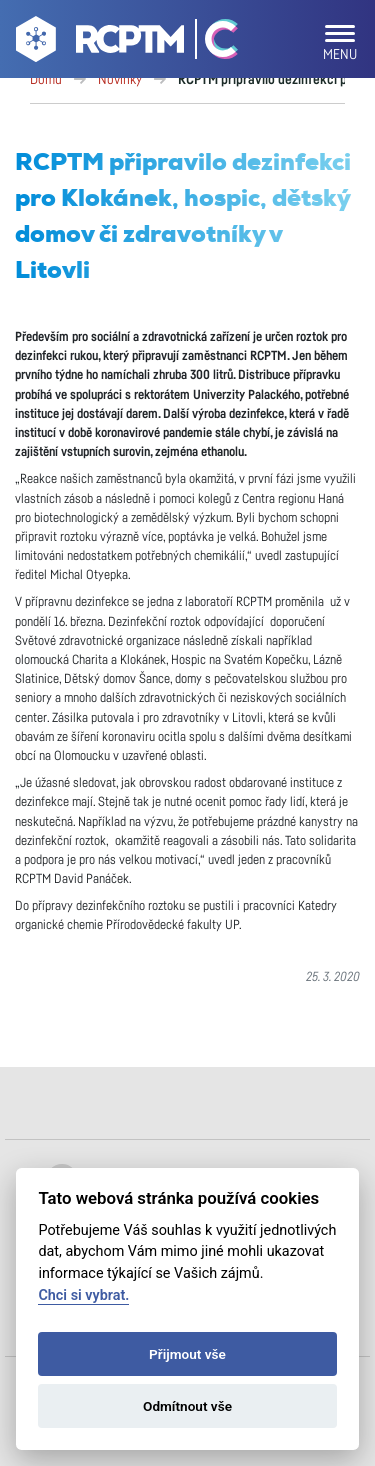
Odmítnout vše (187, 1406)
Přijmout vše (187, 1354)
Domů (46, 80)
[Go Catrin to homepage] (212, 43)
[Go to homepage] (97, 43)
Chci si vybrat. (83, 1295)
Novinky (120, 80)
